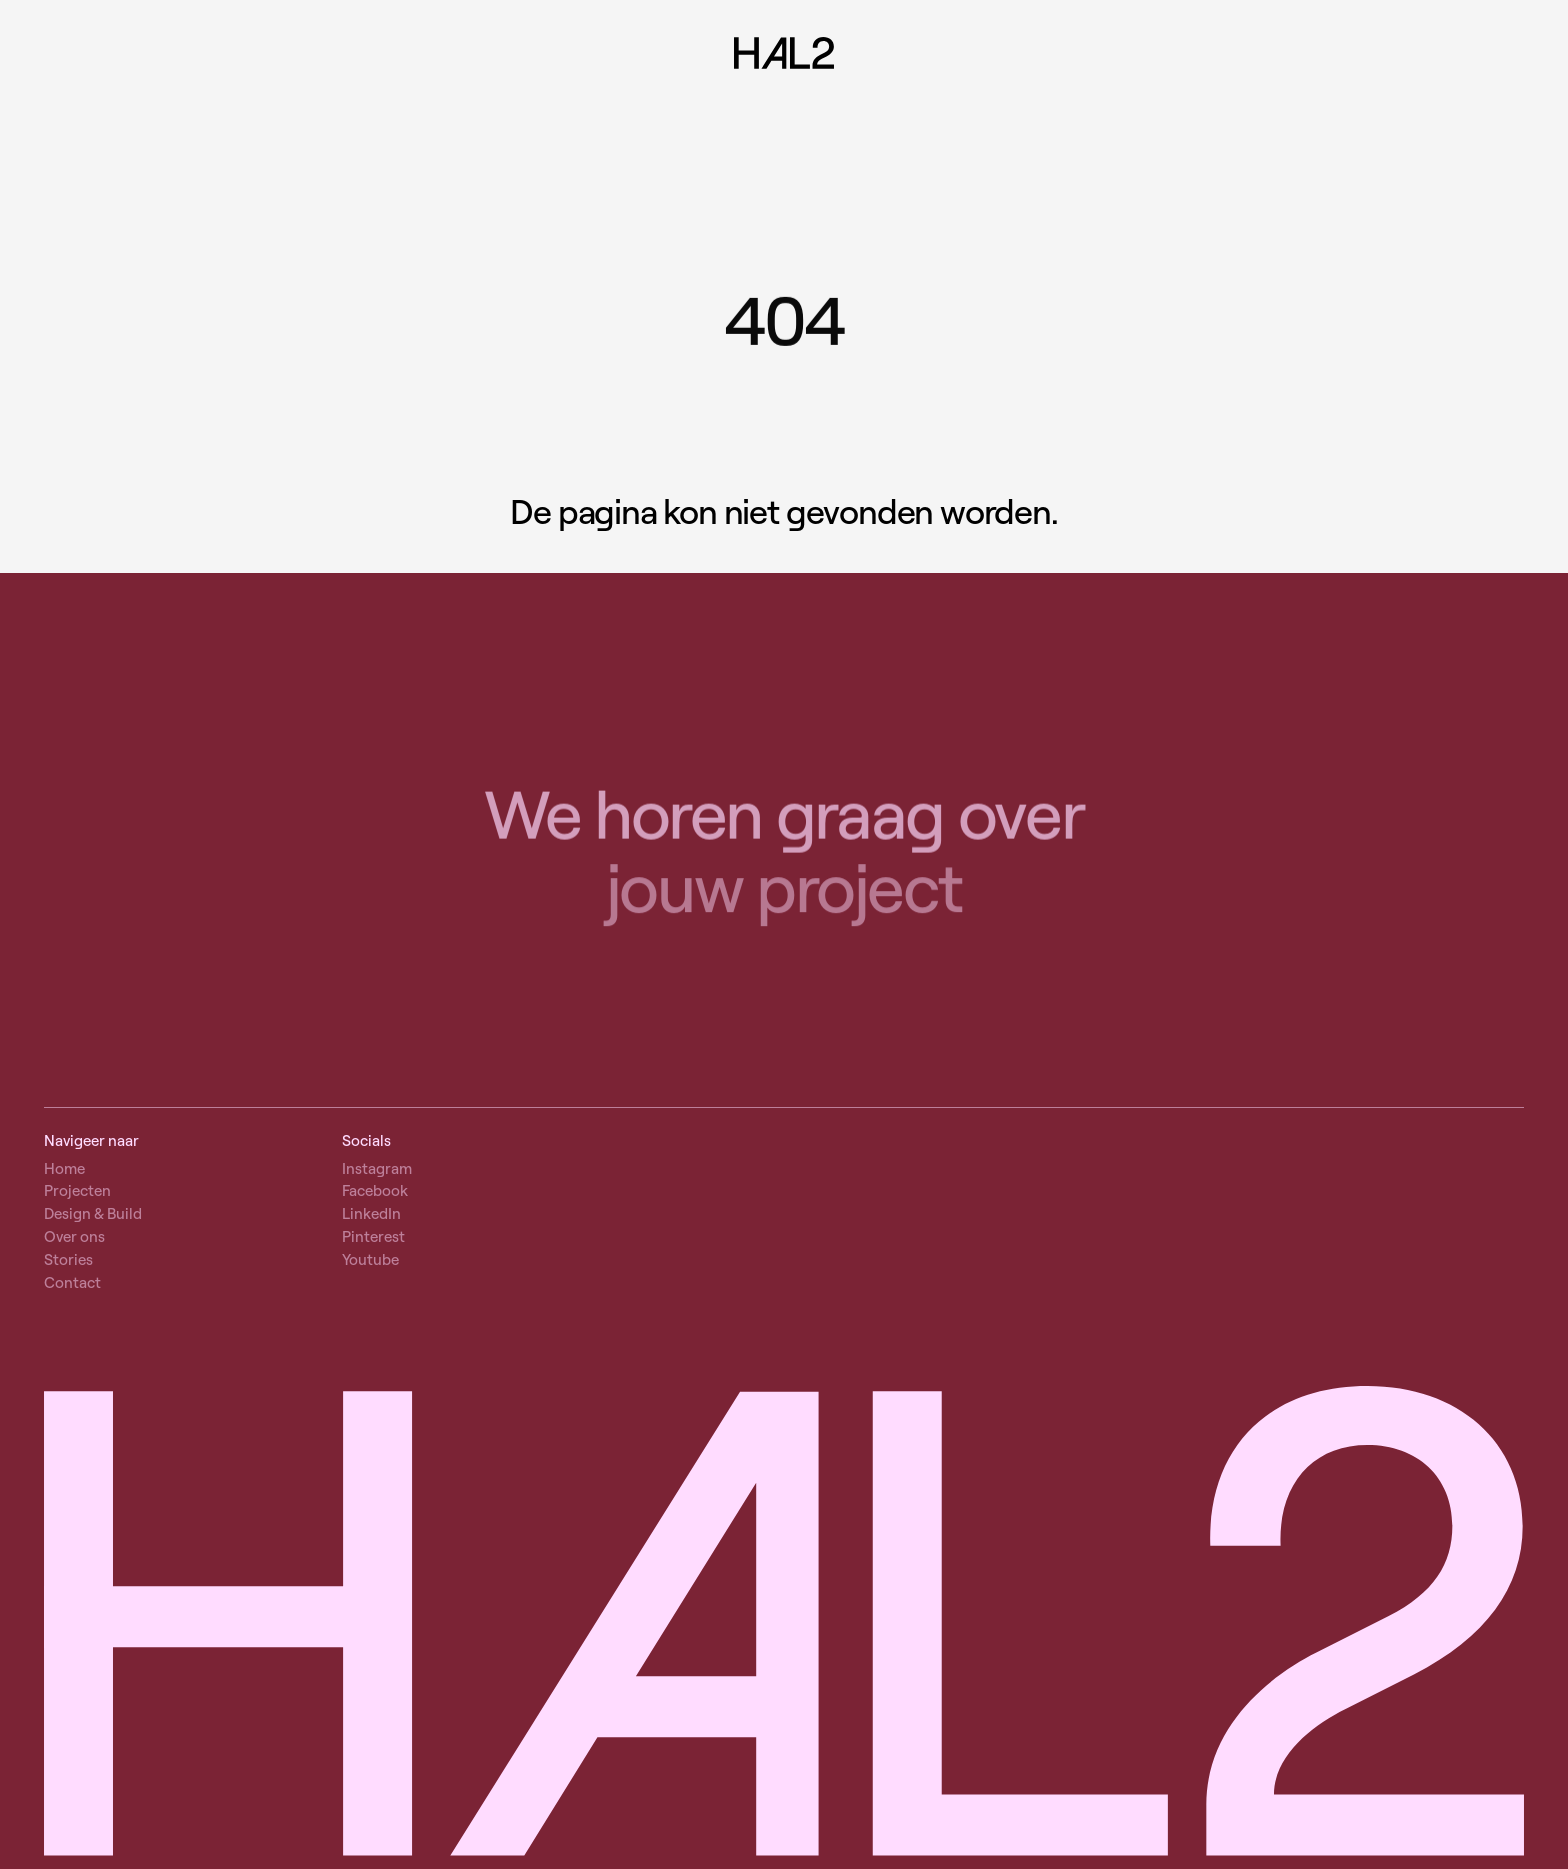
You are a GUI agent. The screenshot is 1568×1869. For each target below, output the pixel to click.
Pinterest (373, 1236)
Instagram (377, 1168)
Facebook (375, 1190)
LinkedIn (371, 1213)
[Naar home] (784, 55)
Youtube (370, 1259)
